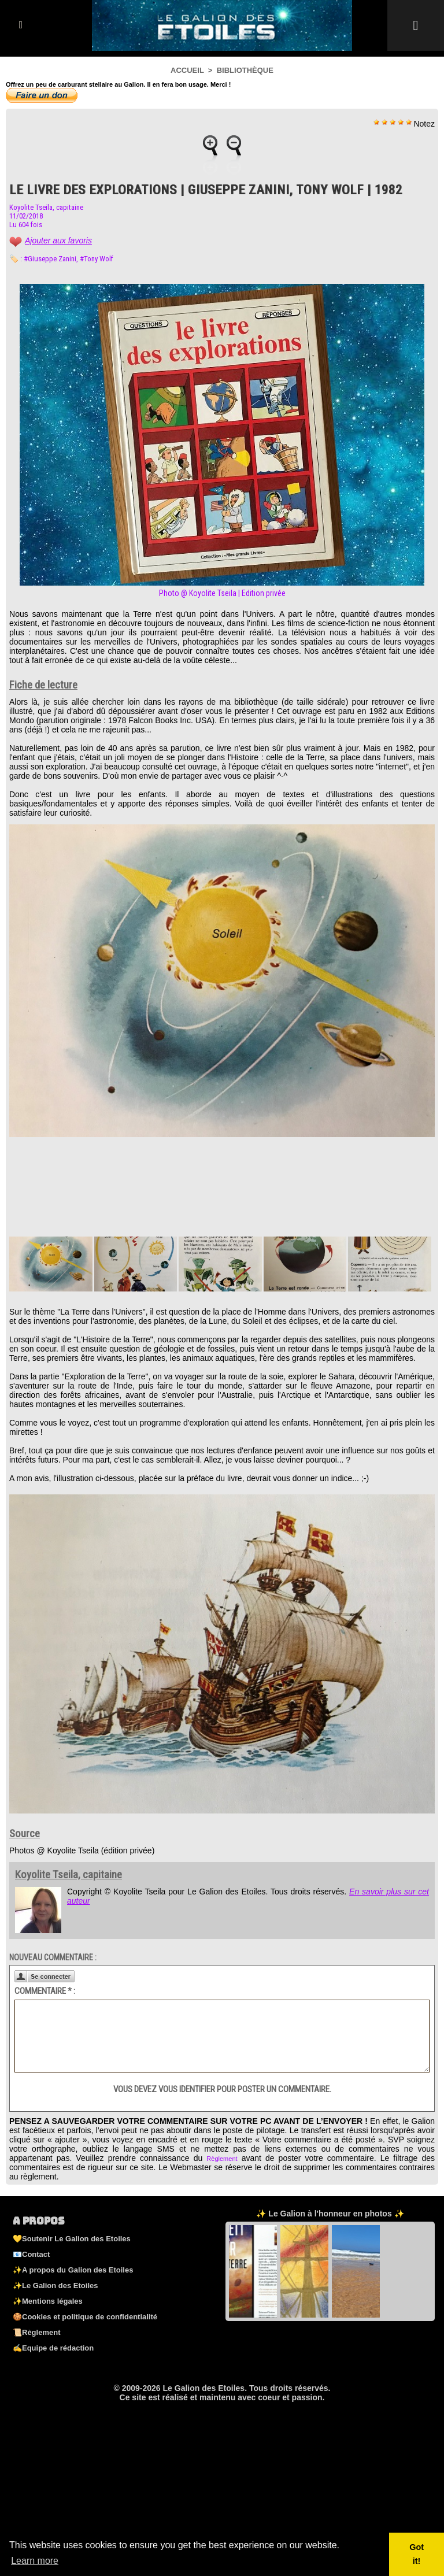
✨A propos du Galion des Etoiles (73, 2270)
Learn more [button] (34, 2561)
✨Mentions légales (48, 2301)
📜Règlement (36, 2332)
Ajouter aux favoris (58, 240)
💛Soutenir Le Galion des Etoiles (72, 2238)
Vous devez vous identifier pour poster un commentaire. (222, 2089)
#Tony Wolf (96, 258)
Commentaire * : (44, 1991)
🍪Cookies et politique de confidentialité (85, 2316)
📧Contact (31, 2254)
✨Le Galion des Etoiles (55, 2285)
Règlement (221, 2158)
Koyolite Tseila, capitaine (46, 207)
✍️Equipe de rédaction (53, 2348)
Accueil (187, 70)
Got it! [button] (416, 2554)
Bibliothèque (245, 70)
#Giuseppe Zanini (50, 258)
